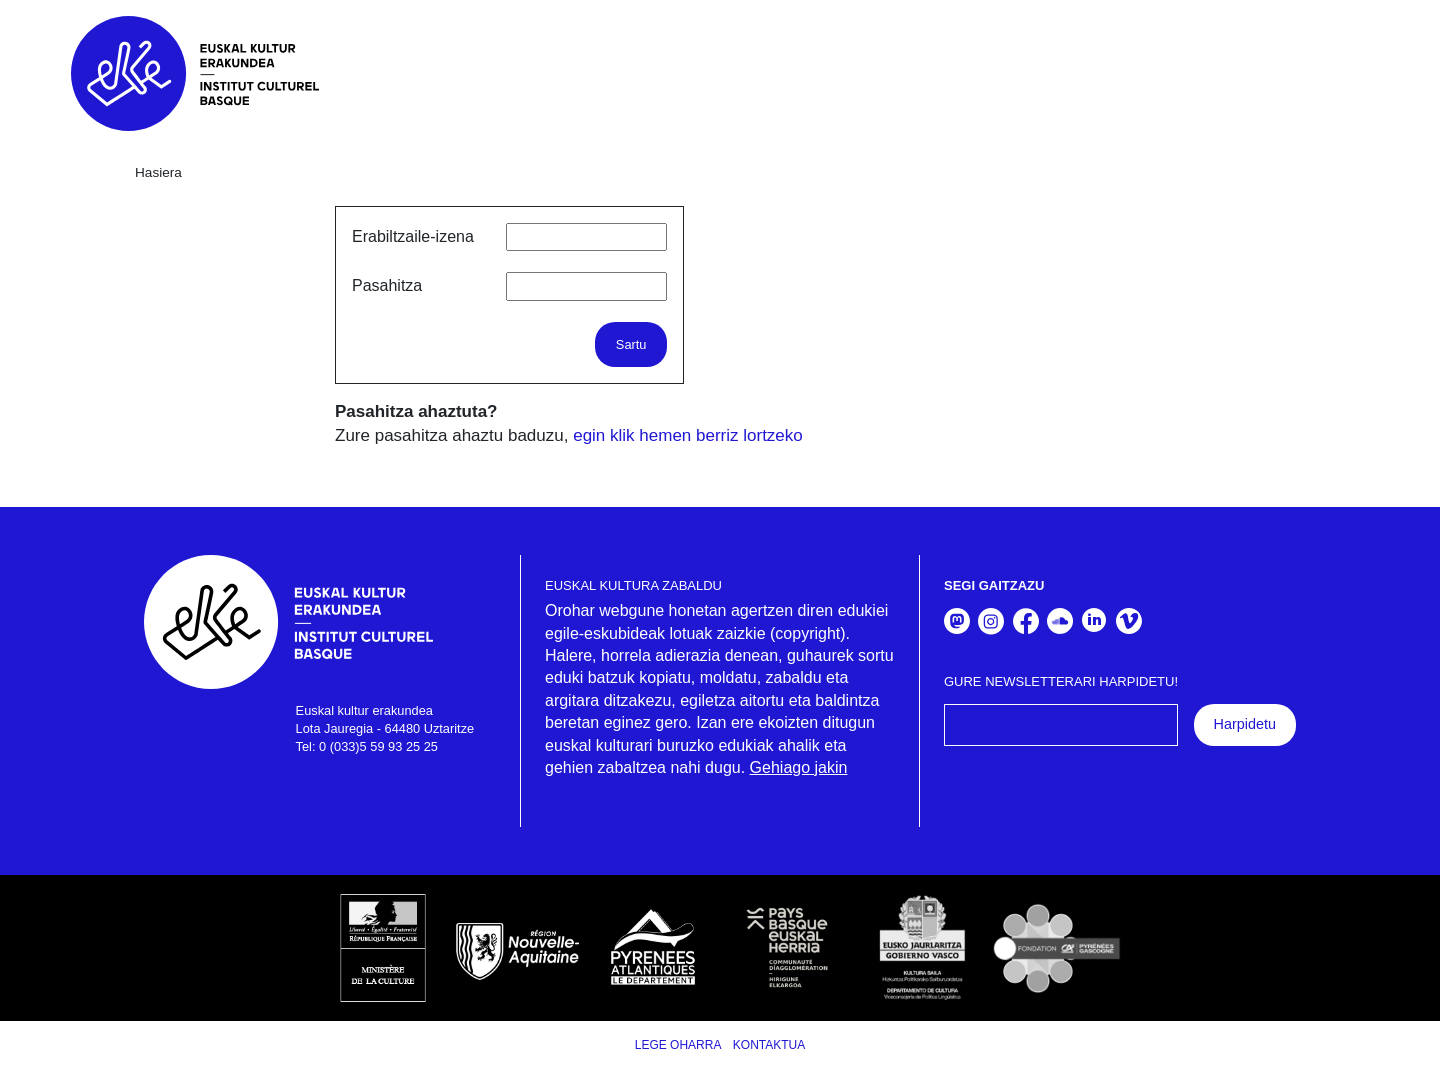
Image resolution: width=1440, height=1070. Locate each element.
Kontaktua (769, 1045)
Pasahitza (387, 285)
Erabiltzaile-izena (413, 236)
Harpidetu (1245, 724)
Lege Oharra (678, 1045)
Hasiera (158, 172)
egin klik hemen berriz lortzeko (688, 435)
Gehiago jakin (799, 767)
